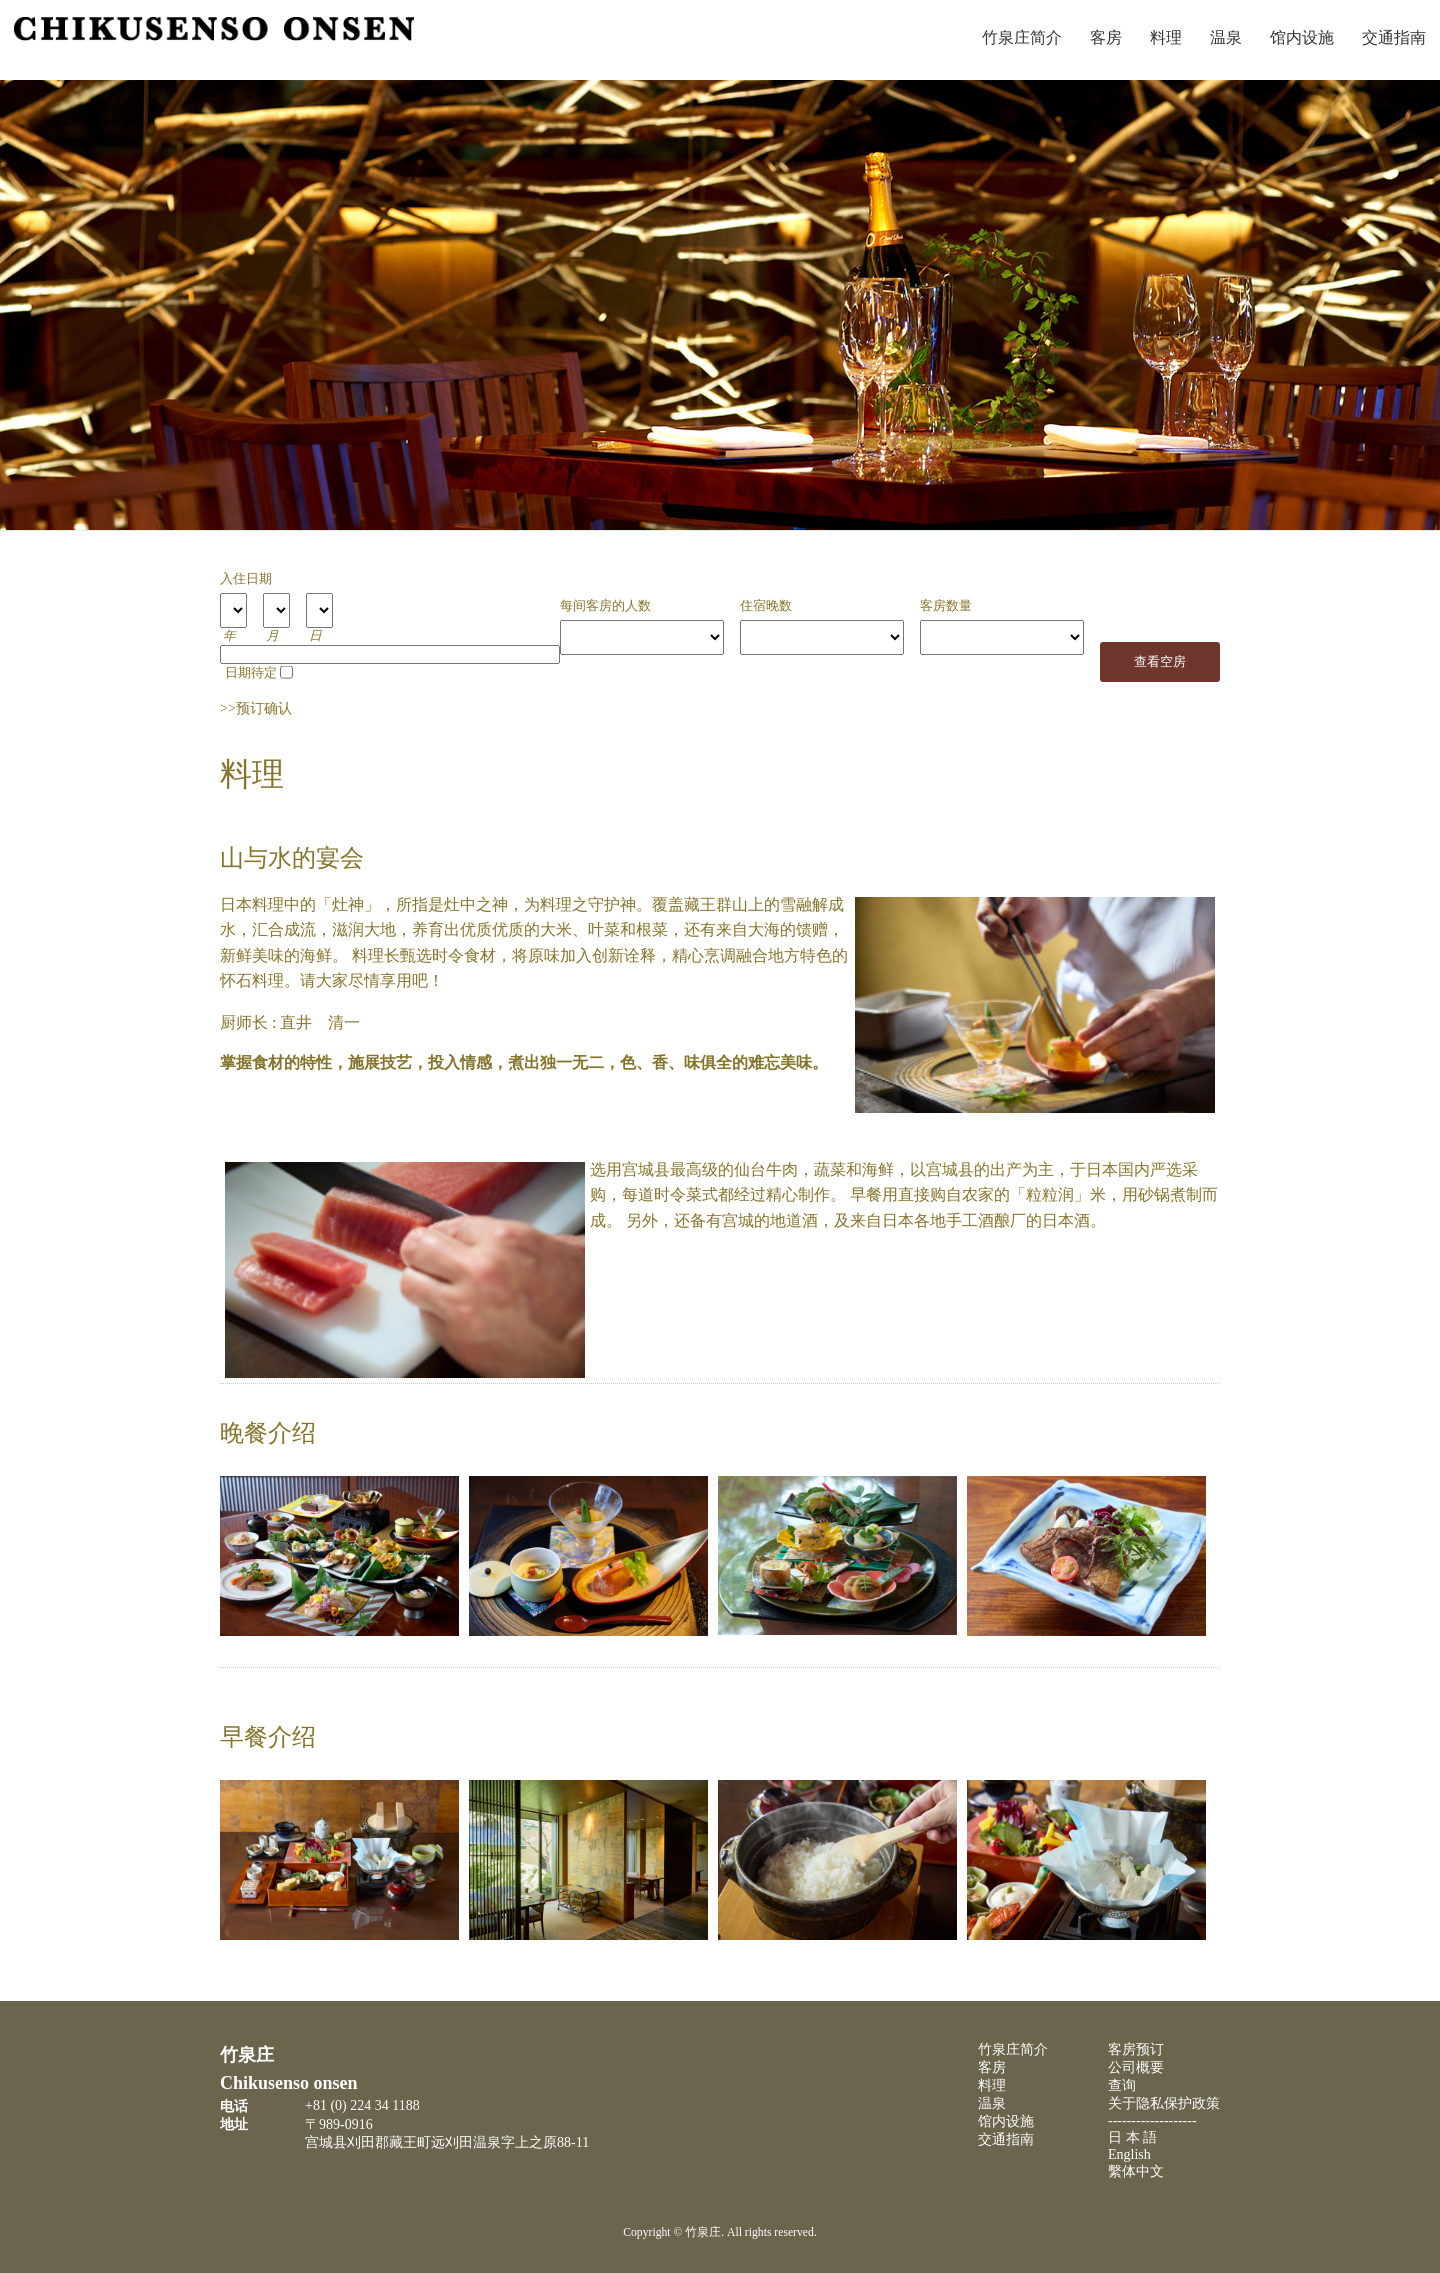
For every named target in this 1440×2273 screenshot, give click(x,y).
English (1129, 2154)
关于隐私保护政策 (1164, 2103)
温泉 (1226, 37)
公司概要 (1136, 2067)
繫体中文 (1136, 2171)
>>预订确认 (256, 708)
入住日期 (246, 579)
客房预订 (1136, 2049)
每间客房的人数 (605, 606)
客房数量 (946, 606)
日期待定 (251, 673)
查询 (1122, 2085)
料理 (1166, 37)
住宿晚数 (766, 606)
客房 (1106, 37)
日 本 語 (1132, 2137)
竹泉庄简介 (1022, 37)
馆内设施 (1302, 37)
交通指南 (1394, 37)
